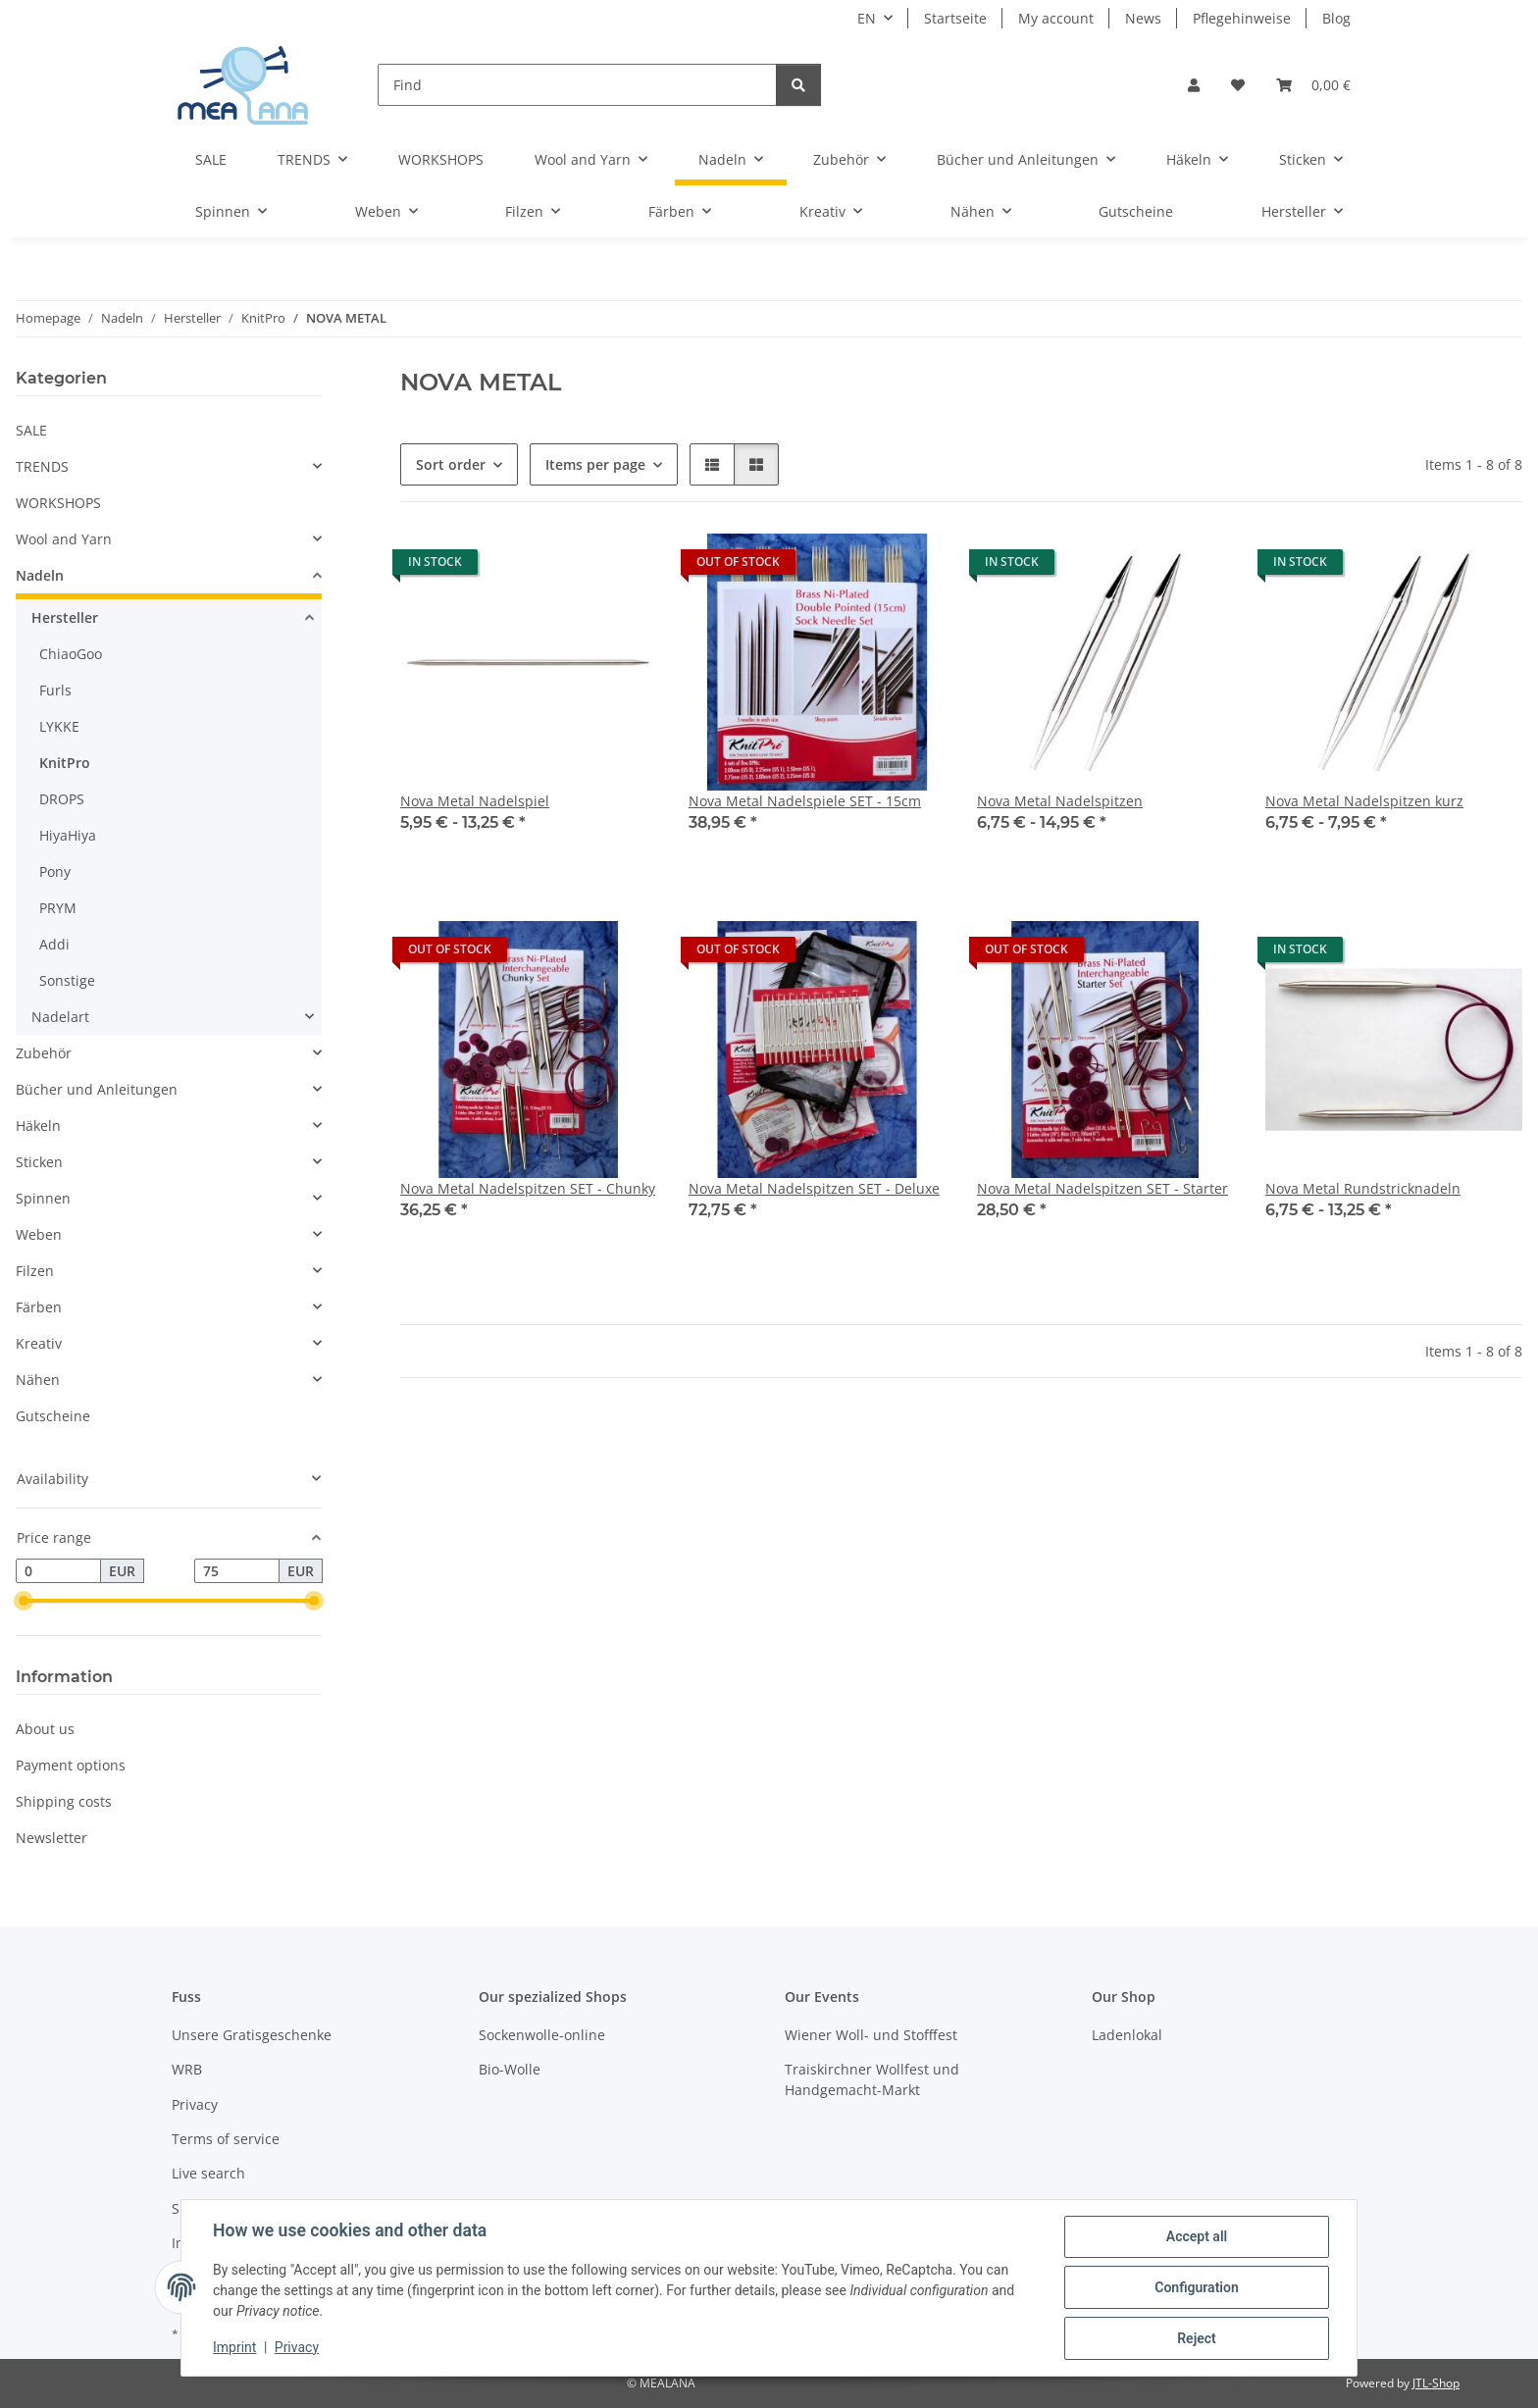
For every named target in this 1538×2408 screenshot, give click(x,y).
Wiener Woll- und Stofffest (871, 2034)
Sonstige (67, 980)
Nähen (38, 1379)
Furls (55, 690)
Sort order (451, 464)
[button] (1193, 85)
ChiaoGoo (70, 653)
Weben (39, 1234)
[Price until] (237, 1571)
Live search (208, 2173)
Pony (55, 871)
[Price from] (58, 1571)
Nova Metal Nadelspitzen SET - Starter (1102, 1188)
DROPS (61, 799)
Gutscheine (53, 1416)
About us (45, 1728)
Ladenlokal (1127, 2034)
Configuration (1196, 2287)
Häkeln (38, 1125)
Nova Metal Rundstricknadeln (1363, 1188)
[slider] (23, 1602)
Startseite (955, 18)
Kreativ (39, 1343)
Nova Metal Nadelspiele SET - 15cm (805, 801)
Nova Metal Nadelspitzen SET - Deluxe (814, 1188)
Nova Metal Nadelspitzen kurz (1364, 801)
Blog (1336, 18)
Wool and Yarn (64, 539)
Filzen (35, 1270)
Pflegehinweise (1242, 18)
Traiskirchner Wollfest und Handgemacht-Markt (872, 2079)
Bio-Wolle (509, 2069)
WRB (187, 2069)
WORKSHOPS (58, 502)
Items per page (595, 464)
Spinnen (43, 1198)
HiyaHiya (67, 835)
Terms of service (226, 2138)
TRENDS (42, 466)
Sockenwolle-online (542, 2034)
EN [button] (866, 18)
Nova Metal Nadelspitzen (1060, 801)
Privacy (297, 2347)
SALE (31, 430)
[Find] (577, 85)
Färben (39, 1307)
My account (1056, 18)
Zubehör (44, 1053)
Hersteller (64, 617)
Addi (54, 944)
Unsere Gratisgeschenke (252, 2034)
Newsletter (51, 1837)
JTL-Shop (1436, 2383)
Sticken (39, 1162)
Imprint (234, 2347)
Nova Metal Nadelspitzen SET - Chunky (527, 1188)
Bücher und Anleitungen (97, 1089)
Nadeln (40, 575)
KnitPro (64, 762)
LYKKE (59, 726)
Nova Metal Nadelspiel (474, 801)
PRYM (58, 907)
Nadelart (60, 1016)
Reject (1196, 2338)
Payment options (71, 1765)
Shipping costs (64, 1801)
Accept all (1196, 2236)
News (1143, 18)
